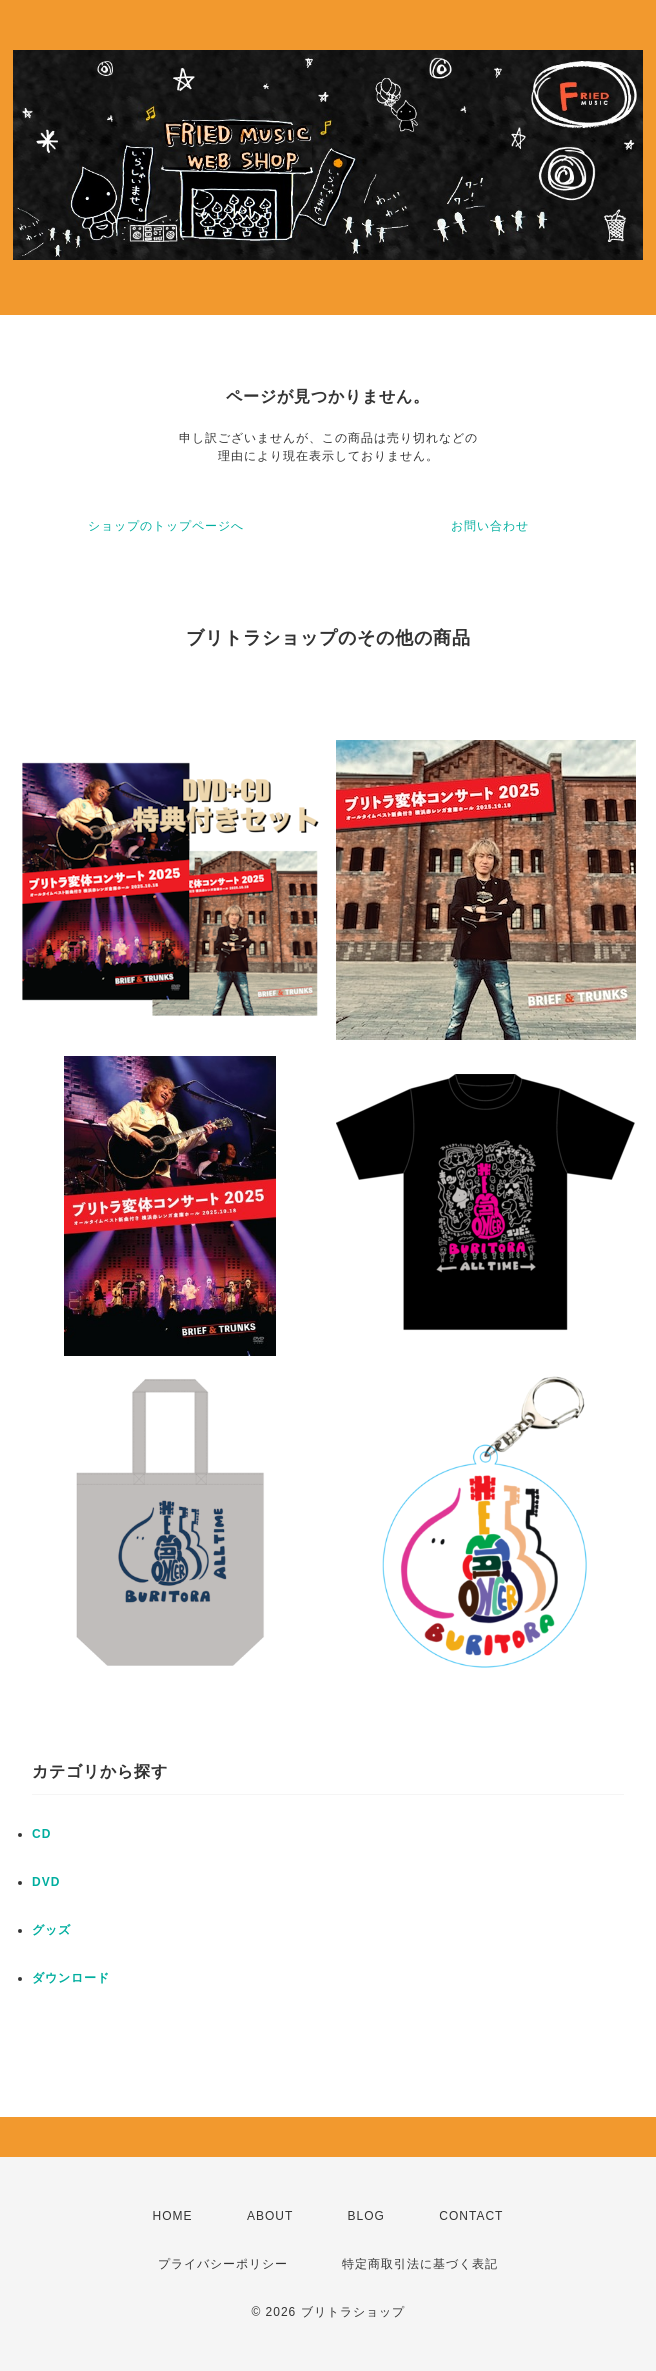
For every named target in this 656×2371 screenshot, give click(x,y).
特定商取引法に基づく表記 (420, 2264)
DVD (46, 1882)
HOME (173, 2216)
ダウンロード (71, 1978)
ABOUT (270, 2216)
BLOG (366, 2216)
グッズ (51, 1930)
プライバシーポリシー (223, 2264)
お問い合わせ (490, 526)
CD (41, 1834)
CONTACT (471, 2216)
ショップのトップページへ (166, 526)
